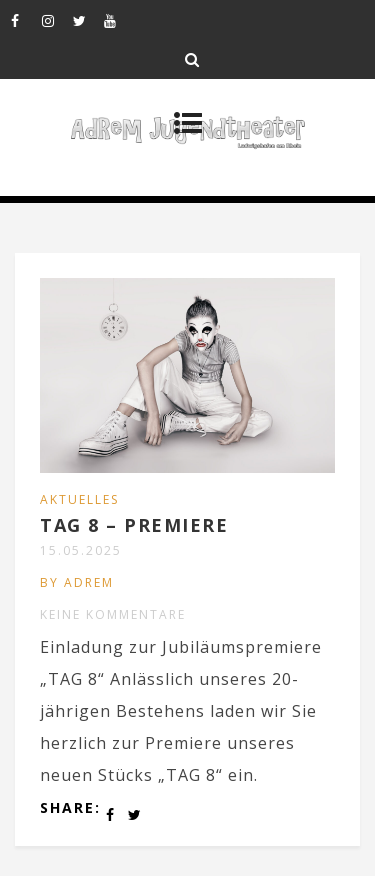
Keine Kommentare (113, 614)
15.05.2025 (81, 550)
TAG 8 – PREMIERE (134, 525)
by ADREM (77, 582)
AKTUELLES (79, 499)
